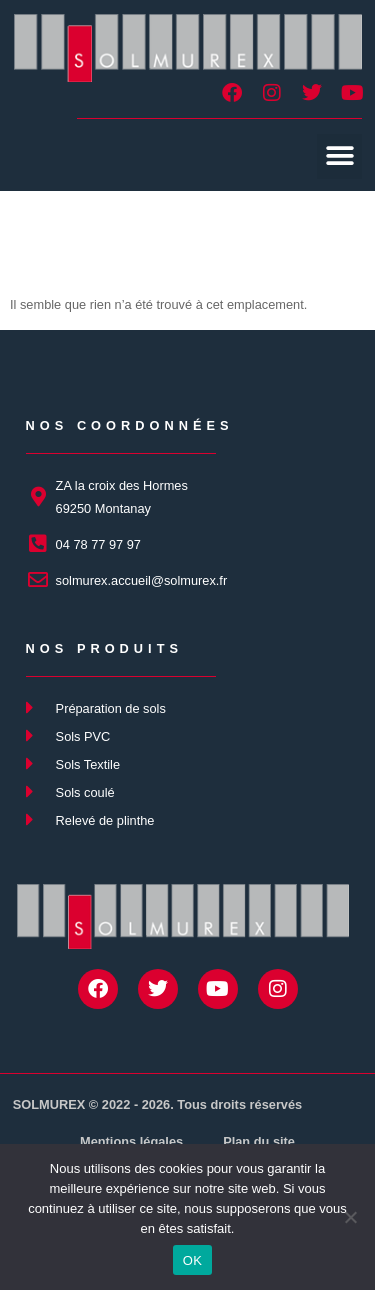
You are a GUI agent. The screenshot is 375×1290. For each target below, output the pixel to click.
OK (192, 1260)
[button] (339, 156)
